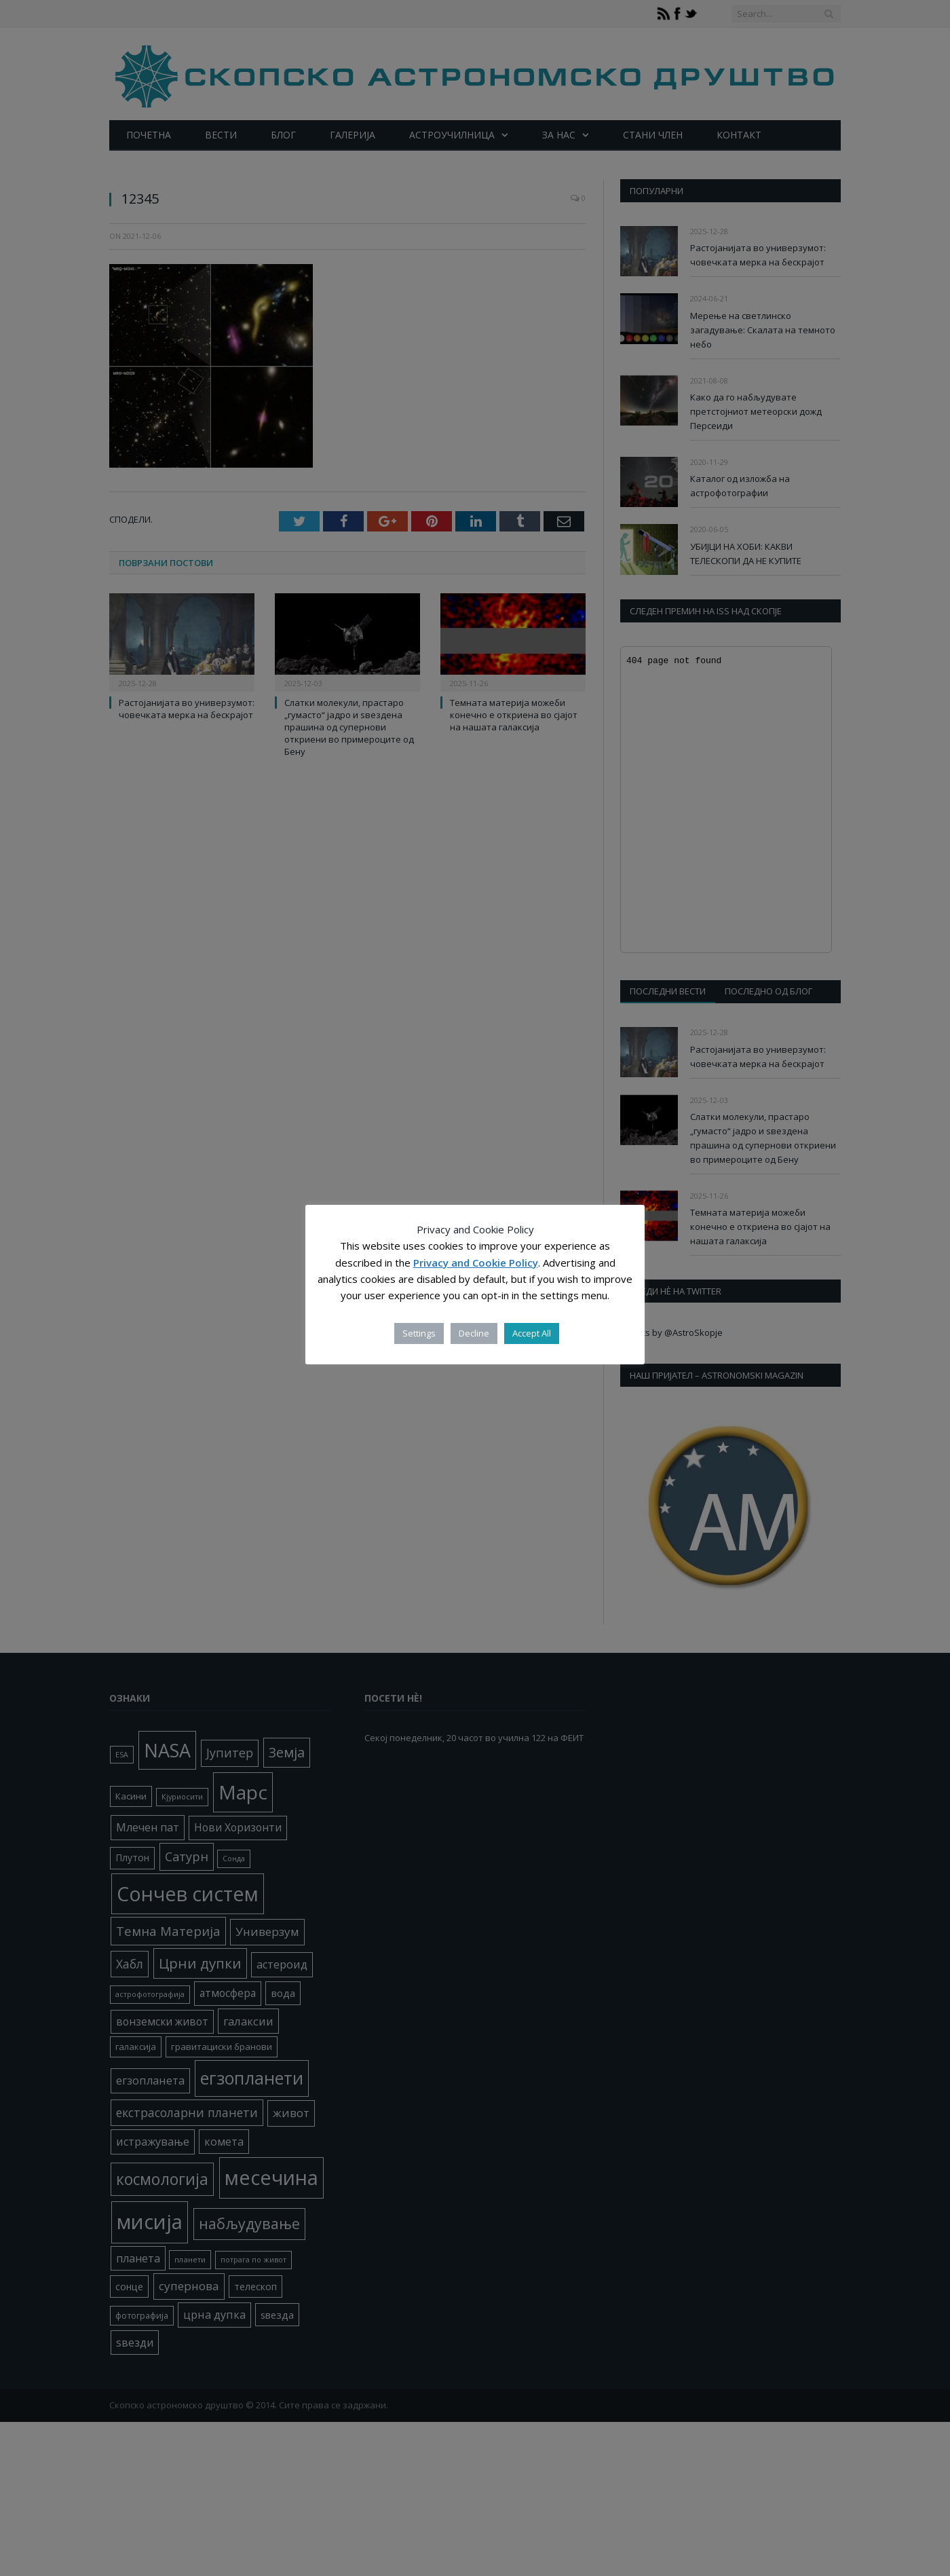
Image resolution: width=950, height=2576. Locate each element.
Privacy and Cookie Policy (475, 1262)
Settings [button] (419, 1333)
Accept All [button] (531, 1333)
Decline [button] (474, 1333)
